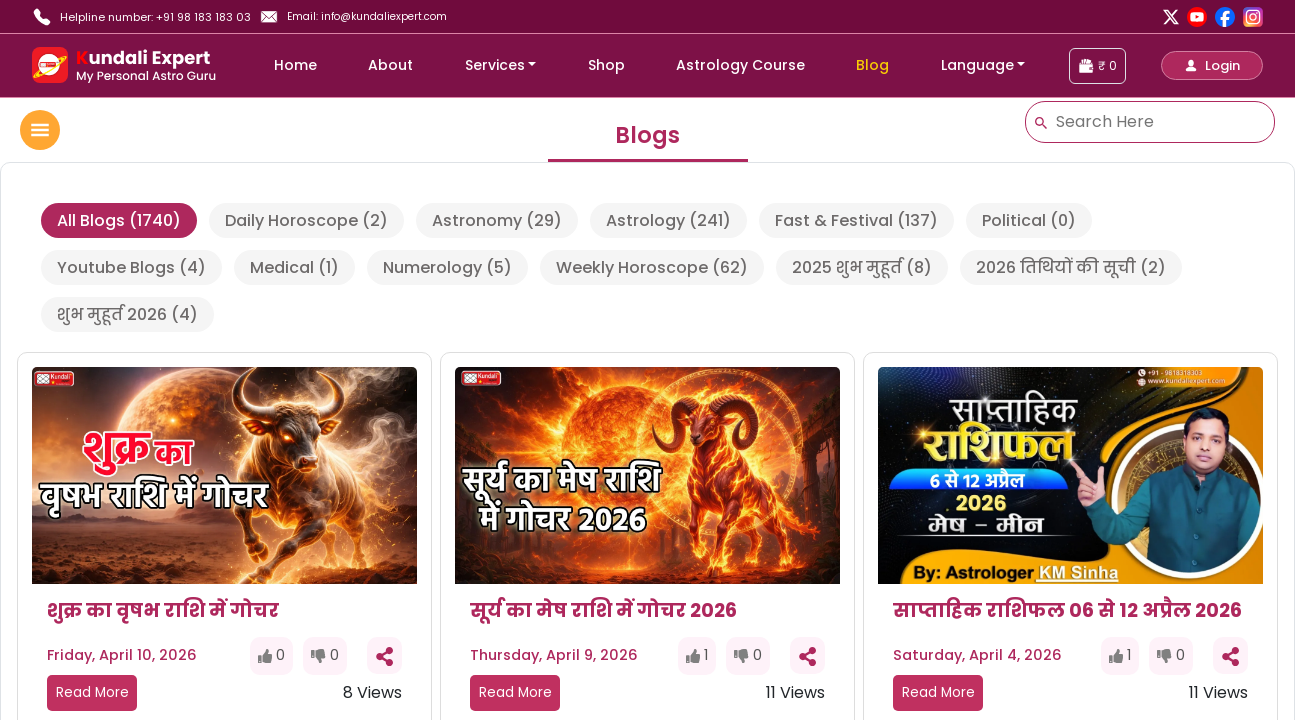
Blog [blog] (872, 65)
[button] (1212, 65)
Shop (606, 65)
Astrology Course (740, 65)
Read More (92, 692)
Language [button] (977, 65)
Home (295, 65)
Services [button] (495, 65)
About (390, 65)
